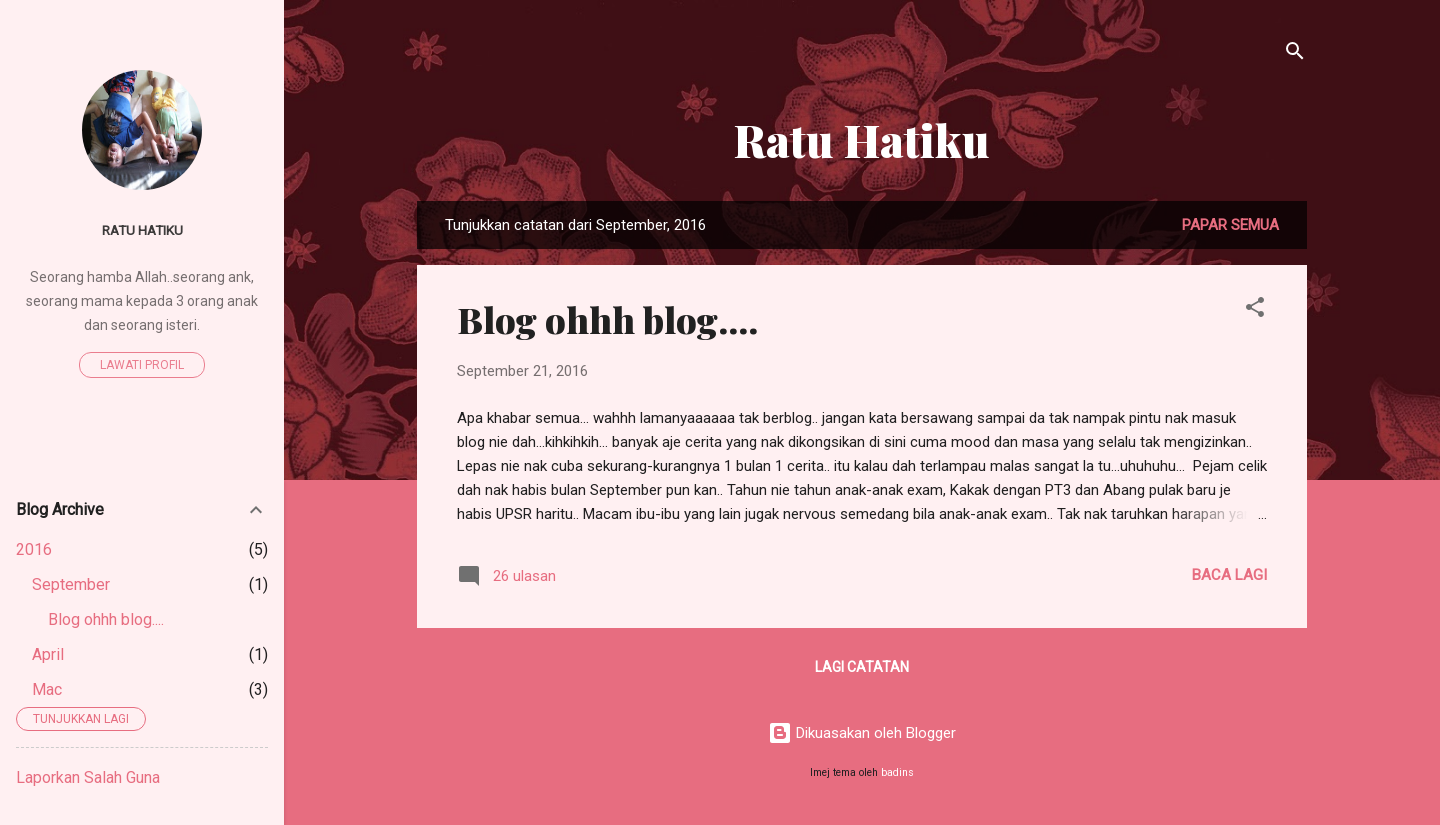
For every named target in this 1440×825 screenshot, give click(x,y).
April (48, 654)
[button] (1255, 310)
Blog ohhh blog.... (607, 319)
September (71, 584)
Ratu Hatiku (862, 139)
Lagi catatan (862, 667)
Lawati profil (142, 365)
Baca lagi (1229, 575)
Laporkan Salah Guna (88, 777)
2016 (34, 549)
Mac (47, 689)
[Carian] (1295, 54)
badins (897, 772)
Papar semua (1230, 225)
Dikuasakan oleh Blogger (862, 733)
